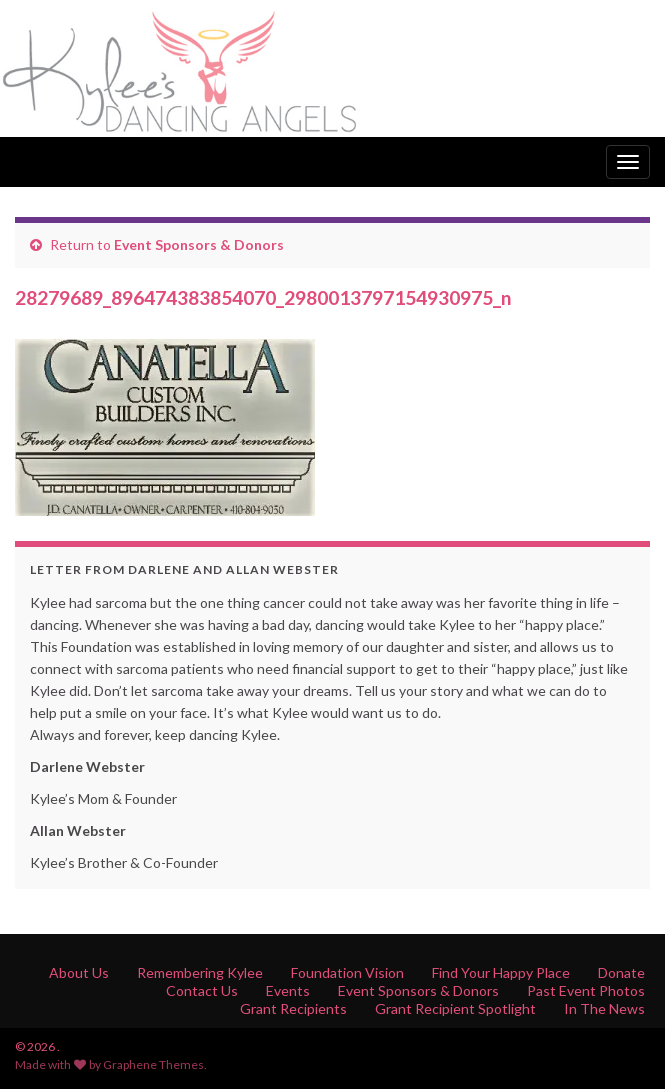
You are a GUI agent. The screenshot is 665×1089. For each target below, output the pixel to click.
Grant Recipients (293, 1008)
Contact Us (202, 990)
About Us (79, 972)
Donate (621, 972)
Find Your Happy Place (501, 972)
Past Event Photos (586, 990)
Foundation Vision (347, 972)
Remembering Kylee (200, 972)
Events (288, 990)
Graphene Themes (153, 1064)
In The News (604, 1008)
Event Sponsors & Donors (199, 244)
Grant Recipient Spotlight (455, 1008)
